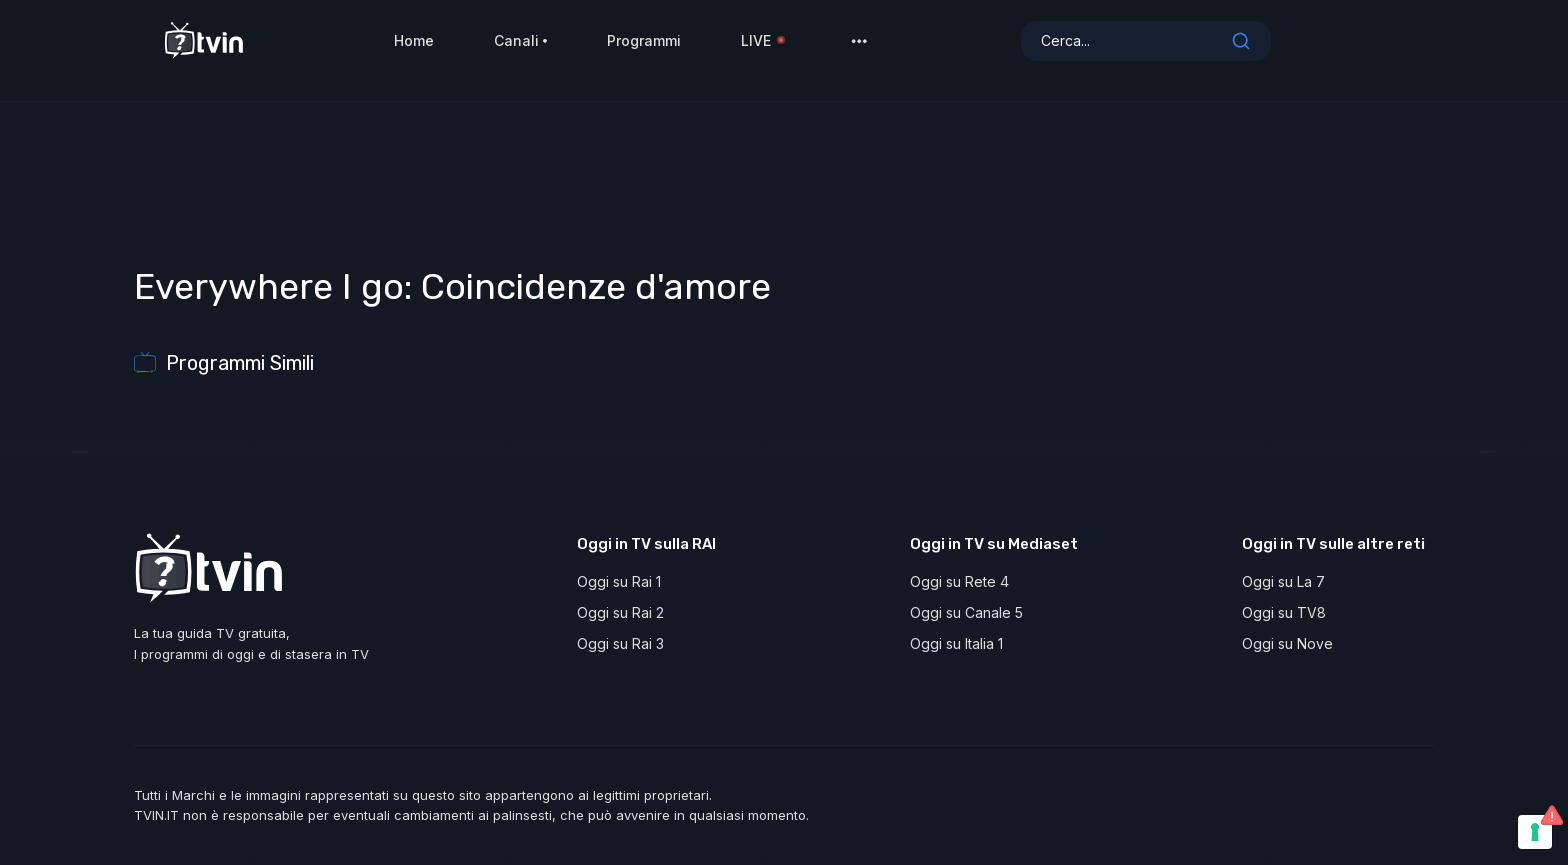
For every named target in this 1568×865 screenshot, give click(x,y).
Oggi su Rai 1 (619, 581)
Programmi (644, 49)
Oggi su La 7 (1283, 581)
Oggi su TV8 (1284, 612)
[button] (859, 50)
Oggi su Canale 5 (966, 612)
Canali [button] (520, 49)
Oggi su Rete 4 (959, 581)
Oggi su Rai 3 (620, 643)
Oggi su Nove (1287, 643)
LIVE (764, 49)
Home (414, 49)
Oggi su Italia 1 (956, 643)
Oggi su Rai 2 (620, 612)
